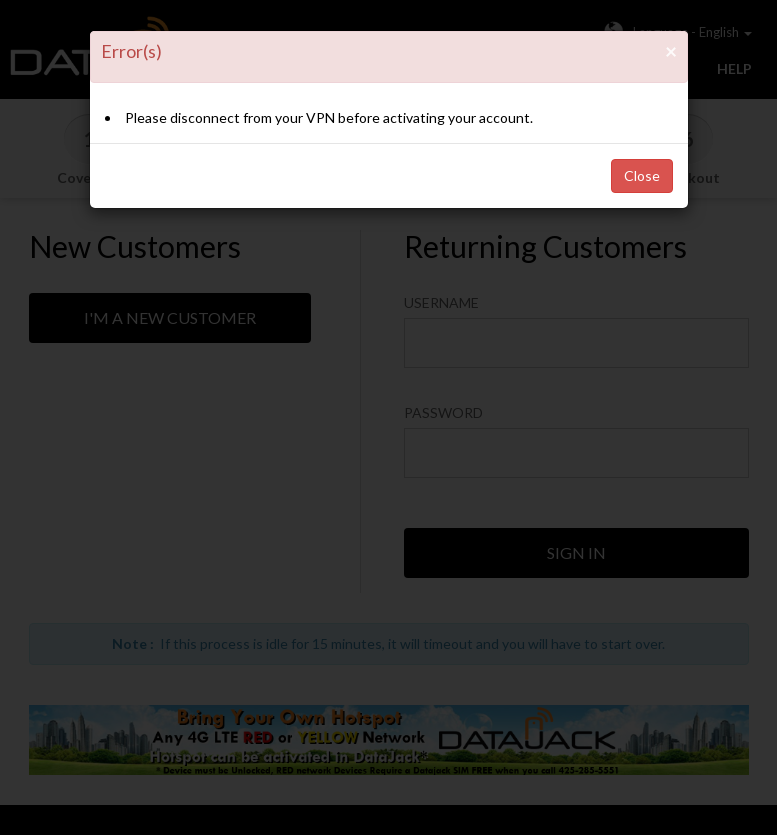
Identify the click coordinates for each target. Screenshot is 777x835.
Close (642, 175)
